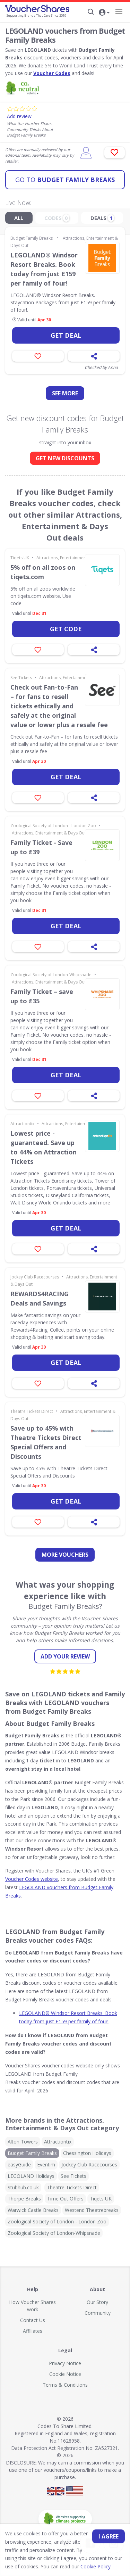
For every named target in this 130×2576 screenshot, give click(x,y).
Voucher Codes (51, 73)
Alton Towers (23, 2141)
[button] (104, 13)
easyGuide (19, 2164)
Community (98, 2313)
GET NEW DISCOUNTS (65, 458)
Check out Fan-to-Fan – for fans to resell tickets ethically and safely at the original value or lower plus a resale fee (59, 706)
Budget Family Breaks (65, 179)
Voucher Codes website (31, 1879)
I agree (108, 2536)
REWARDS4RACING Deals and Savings (39, 1298)
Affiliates (32, 2331)
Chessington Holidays (87, 2153)
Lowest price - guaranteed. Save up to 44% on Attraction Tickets (43, 1147)
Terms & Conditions (65, 2384)
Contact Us (32, 2320)
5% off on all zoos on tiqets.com (42, 572)
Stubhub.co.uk (23, 2187)
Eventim (46, 2164)
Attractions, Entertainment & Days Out (73, 558)
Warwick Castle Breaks (33, 2210)
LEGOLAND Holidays (31, 2176)
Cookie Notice (65, 2374)
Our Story (97, 2302)
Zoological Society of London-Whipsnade (51, 975)
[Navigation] (119, 11)
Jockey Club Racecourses (34, 1277)
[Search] (90, 12)
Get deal (66, 335)
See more (65, 393)
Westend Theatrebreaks (92, 2210)
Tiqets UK (19, 558)
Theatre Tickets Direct (31, 1411)
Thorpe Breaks (24, 2198)
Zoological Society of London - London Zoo (53, 826)
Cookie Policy (95, 2566)
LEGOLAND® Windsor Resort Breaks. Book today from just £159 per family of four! (44, 269)
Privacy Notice (65, 2363)
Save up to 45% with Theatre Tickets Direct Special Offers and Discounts (45, 1442)
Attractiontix (22, 1124)
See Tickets (21, 678)
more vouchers (65, 1554)
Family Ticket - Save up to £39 (41, 847)
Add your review (65, 1656)
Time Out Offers (65, 2198)
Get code (66, 629)
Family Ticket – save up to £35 (41, 996)
